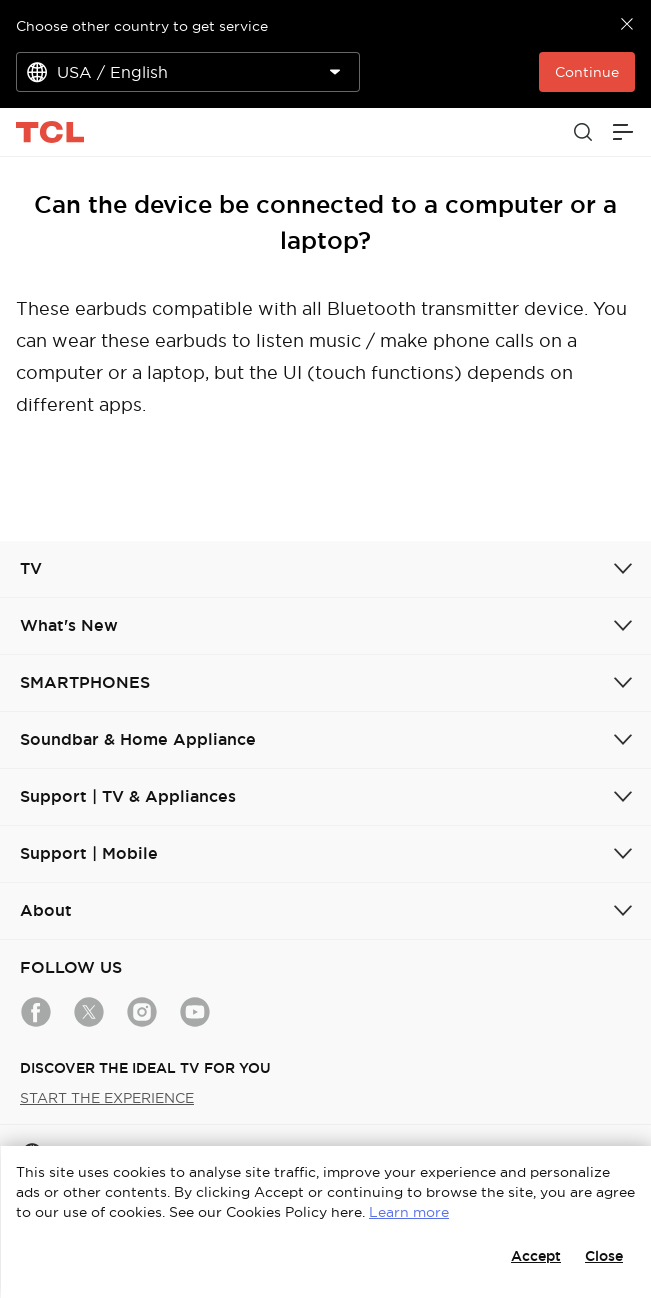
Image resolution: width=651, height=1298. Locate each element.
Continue (587, 72)
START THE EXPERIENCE (107, 1098)
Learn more (409, 1212)
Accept (536, 1256)
